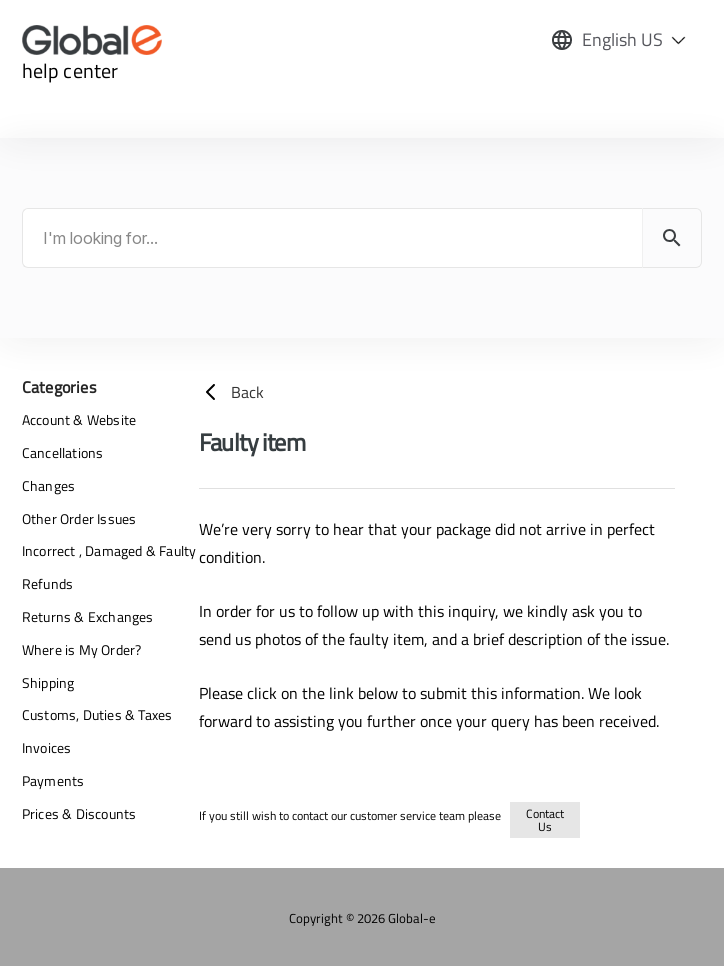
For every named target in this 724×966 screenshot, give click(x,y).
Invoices (47, 747)
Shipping (48, 682)
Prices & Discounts (79, 813)
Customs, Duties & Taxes (97, 714)
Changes (48, 485)
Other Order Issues (79, 518)
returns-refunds (614, 816)
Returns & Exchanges (88, 616)
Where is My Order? (82, 649)
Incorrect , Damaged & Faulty (109, 550)
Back (231, 392)
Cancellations (63, 452)
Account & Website (79, 419)
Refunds (47, 583)
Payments (53, 780)
